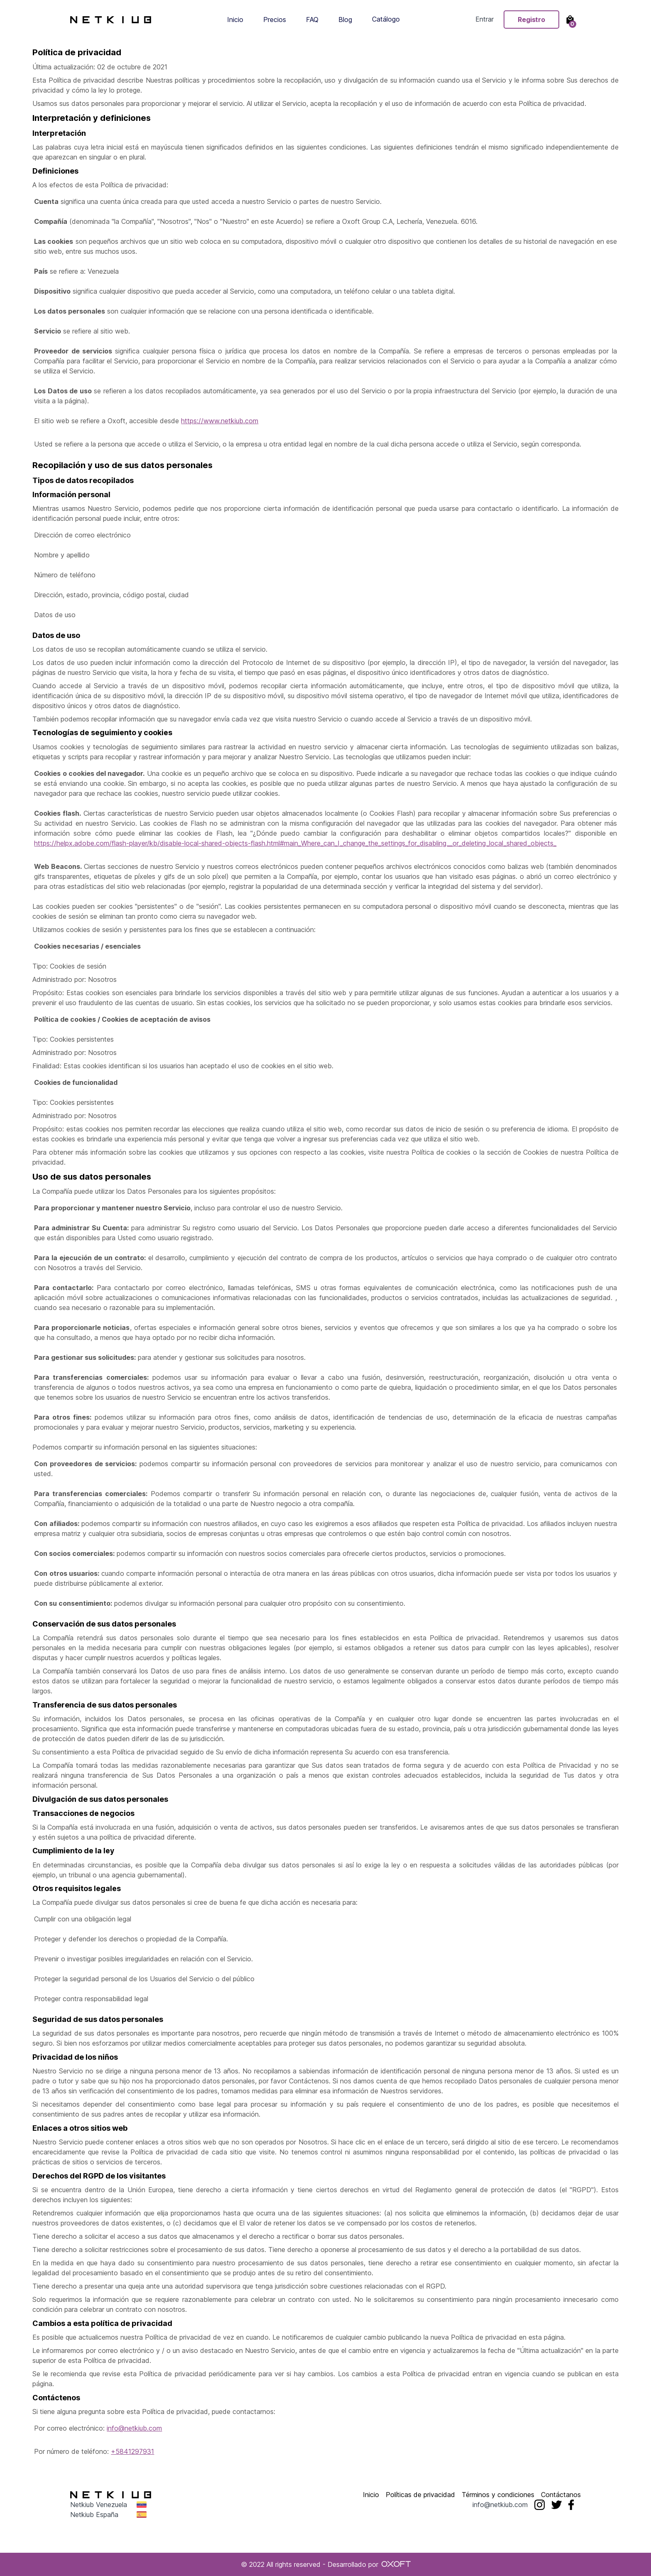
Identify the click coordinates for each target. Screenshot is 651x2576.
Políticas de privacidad (420, 2494)
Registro (531, 19)
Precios (274, 19)
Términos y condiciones (498, 2494)
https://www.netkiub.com (219, 421)
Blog (345, 19)
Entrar (484, 19)
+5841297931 (132, 2451)
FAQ (312, 19)
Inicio (235, 19)
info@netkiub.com (134, 2428)
